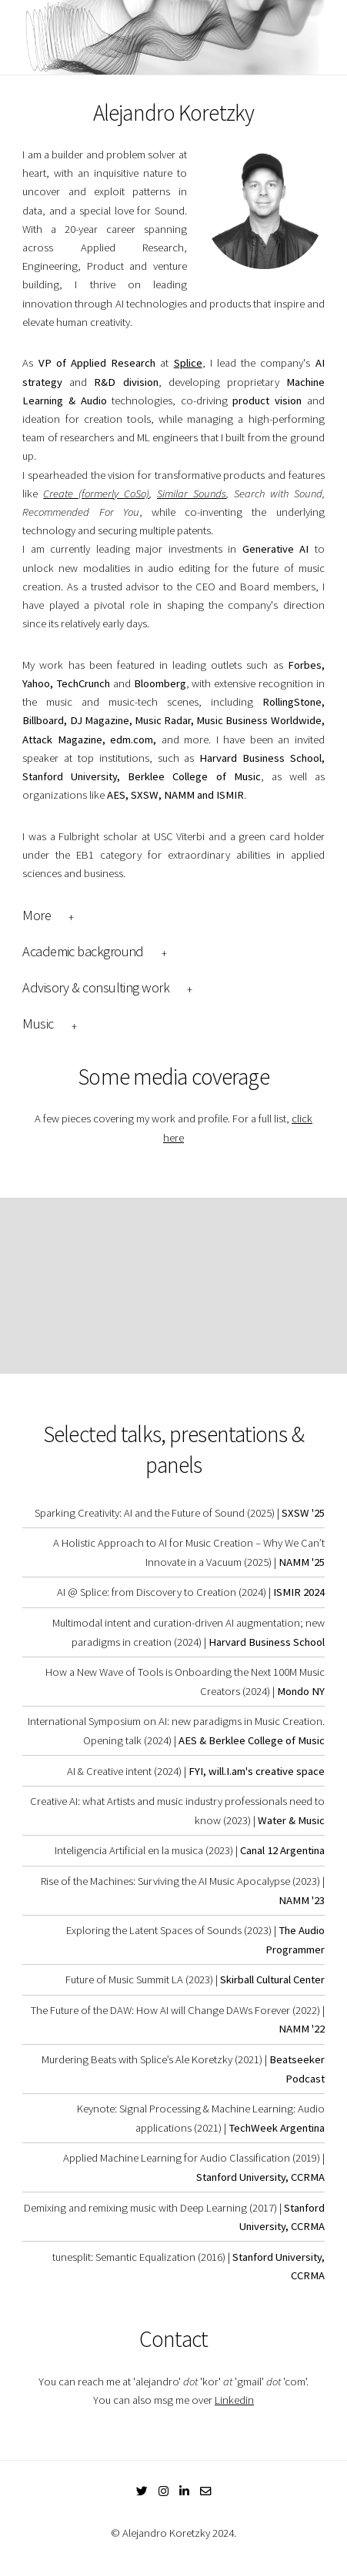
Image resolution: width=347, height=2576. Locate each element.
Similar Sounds (191, 493)
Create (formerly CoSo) (96, 493)
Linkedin (234, 2400)
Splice (188, 363)
